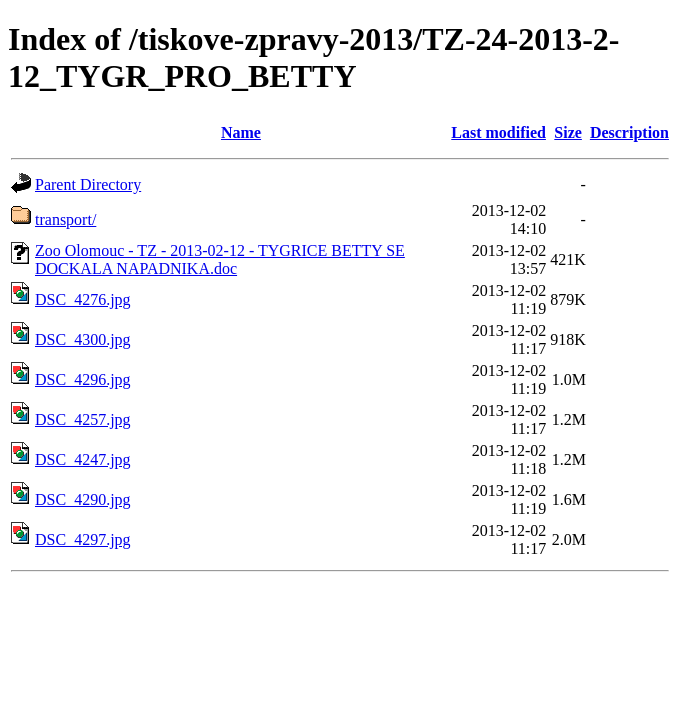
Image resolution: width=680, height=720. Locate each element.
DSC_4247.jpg (83, 459)
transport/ (65, 219)
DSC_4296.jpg (83, 379)
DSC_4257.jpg (83, 419)
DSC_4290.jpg (83, 499)
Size (568, 132)
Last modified (498, 132)
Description (629, 132)
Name (241, 132)
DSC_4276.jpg (83, 299)
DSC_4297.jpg (83, 539)
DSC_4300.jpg (83, 339)
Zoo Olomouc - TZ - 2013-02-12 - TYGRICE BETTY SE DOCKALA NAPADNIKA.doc (220, 259)
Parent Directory (88, 184)
